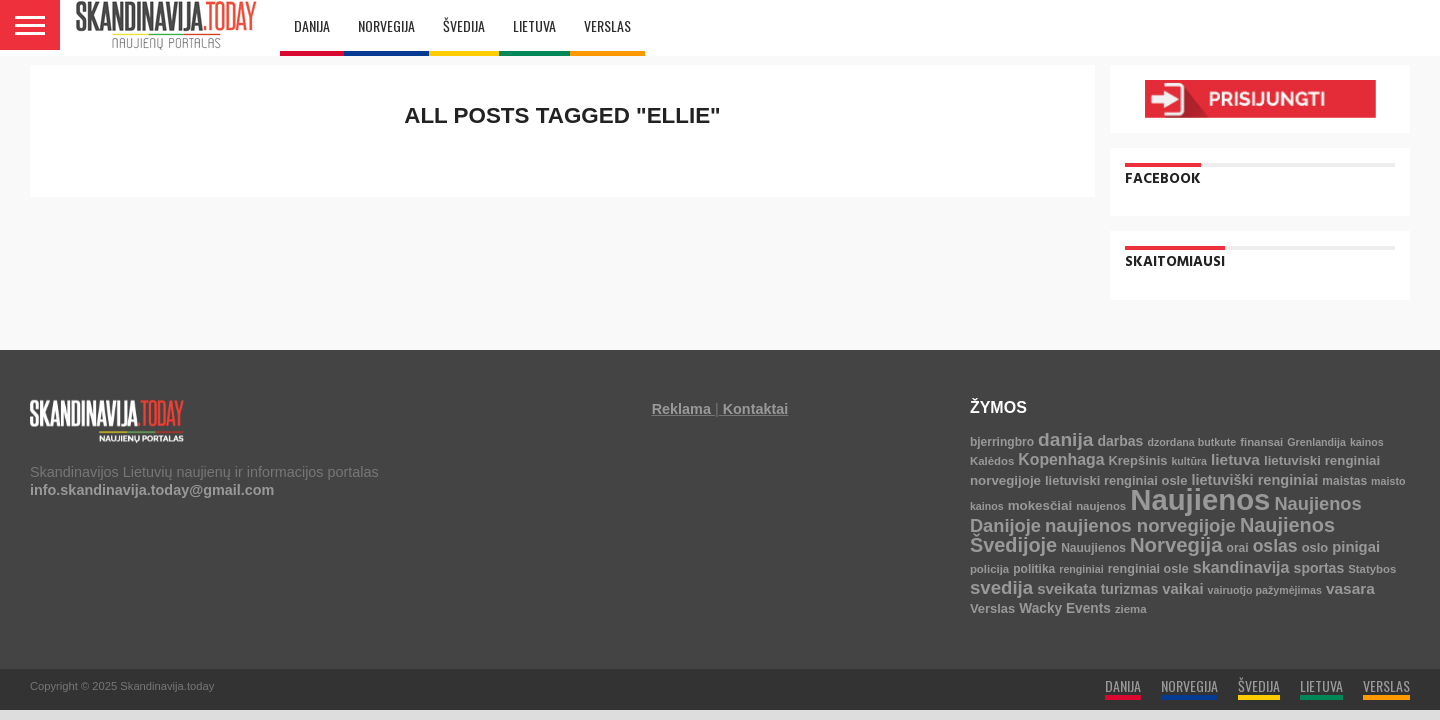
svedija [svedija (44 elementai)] (1001, 587)
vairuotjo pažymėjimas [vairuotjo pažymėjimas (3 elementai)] (1265, 590)
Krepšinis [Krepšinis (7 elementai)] (1137, 460)
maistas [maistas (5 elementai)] (1344, 481)
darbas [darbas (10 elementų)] (1120, 441)
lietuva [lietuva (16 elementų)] (1235, 459)
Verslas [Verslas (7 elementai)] (992, 608)
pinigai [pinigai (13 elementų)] (1356, 547)
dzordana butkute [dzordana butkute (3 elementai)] (1191, 442)
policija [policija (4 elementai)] (989, 569)
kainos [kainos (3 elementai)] (1367, 442)
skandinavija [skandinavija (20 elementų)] (1241, 567)
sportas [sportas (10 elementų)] (1319, 568)
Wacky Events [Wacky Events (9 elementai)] (1065, 608)
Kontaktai (756, 409)
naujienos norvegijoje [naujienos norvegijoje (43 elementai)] (1140, 525)
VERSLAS (607, 25)
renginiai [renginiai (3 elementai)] (1081, 569)
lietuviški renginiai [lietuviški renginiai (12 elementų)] (1254, 480)
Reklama (681, 409)
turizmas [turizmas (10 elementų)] (1130, 589)
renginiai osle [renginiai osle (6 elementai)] (1148, 569)
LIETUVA (534, 25)
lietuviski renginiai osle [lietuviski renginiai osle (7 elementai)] (1116, 480)
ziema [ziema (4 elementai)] (1131, 609)
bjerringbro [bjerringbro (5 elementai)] (1002, 442)
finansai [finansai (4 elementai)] (1261, 442)
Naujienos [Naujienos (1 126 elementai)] (1200, 499)
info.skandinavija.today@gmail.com (152, 490)
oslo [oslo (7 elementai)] (1315, 547)
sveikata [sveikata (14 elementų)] (1067, 588)
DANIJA (312, 25)
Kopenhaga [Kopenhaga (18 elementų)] (1061, 459)
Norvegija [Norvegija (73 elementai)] (1176, 545)
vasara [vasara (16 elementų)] (1350, 588)
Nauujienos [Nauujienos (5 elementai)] (1093, 548)
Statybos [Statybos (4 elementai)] (1372, 569)
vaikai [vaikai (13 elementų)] (1182, 589)
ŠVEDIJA (464, 25)
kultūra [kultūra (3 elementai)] (1189, 461)
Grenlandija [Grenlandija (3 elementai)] (1316, 442)
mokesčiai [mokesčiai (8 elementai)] (1040, 505)
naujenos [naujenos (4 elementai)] (1101, 506)
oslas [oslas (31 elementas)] (1275, 546)
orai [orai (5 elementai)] (1238, 548)
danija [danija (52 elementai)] (1065, 439)
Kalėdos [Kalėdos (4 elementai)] (992, 461)
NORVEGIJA (386, 25)
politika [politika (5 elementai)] (1034, 569)
